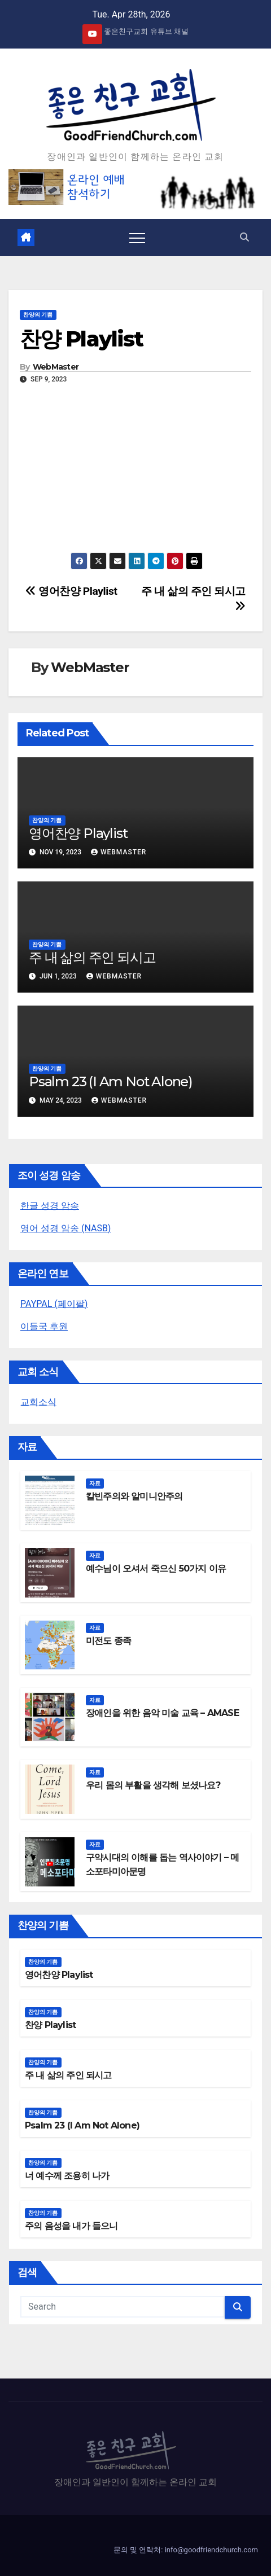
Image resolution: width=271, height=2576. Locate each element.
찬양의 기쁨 (38, 314)
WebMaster (56, 367)
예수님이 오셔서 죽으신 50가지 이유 (156, 1568)
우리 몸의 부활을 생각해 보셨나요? (153, 1785)
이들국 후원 (44, 1326)
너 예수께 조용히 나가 (67, 2175)
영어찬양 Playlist (71, 591)
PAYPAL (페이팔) (54, 1303)
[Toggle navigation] (137, 237)
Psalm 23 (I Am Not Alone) (111, 1081)
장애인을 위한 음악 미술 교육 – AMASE (162, 1713)
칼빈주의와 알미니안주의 (134, 1496)
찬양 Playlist (81, 339)
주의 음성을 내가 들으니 (71, 2225)
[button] (244, 237)
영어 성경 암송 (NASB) (65, 1228)
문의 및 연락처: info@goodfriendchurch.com (185, 2550)
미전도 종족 (108, 1640)
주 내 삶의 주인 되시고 (92, 957)
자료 (94, 1483)
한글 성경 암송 (49, 1205)
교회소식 (38, 1402)
